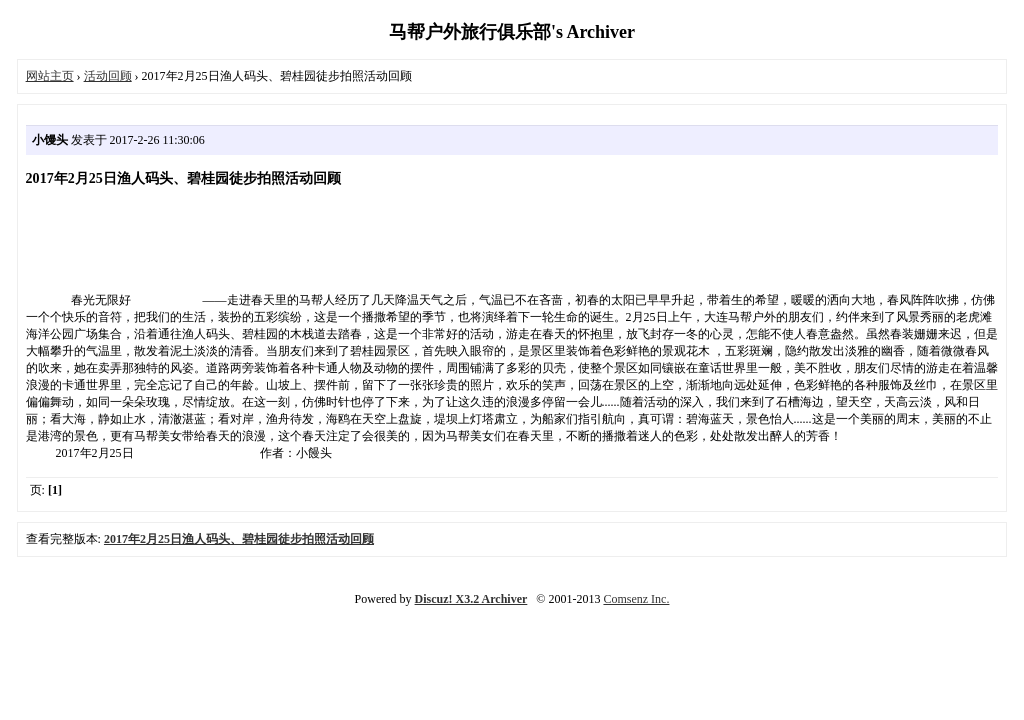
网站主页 (50, 76)
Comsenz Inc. (636, 599)
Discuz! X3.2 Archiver (471, 599)
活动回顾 (108, 76)
